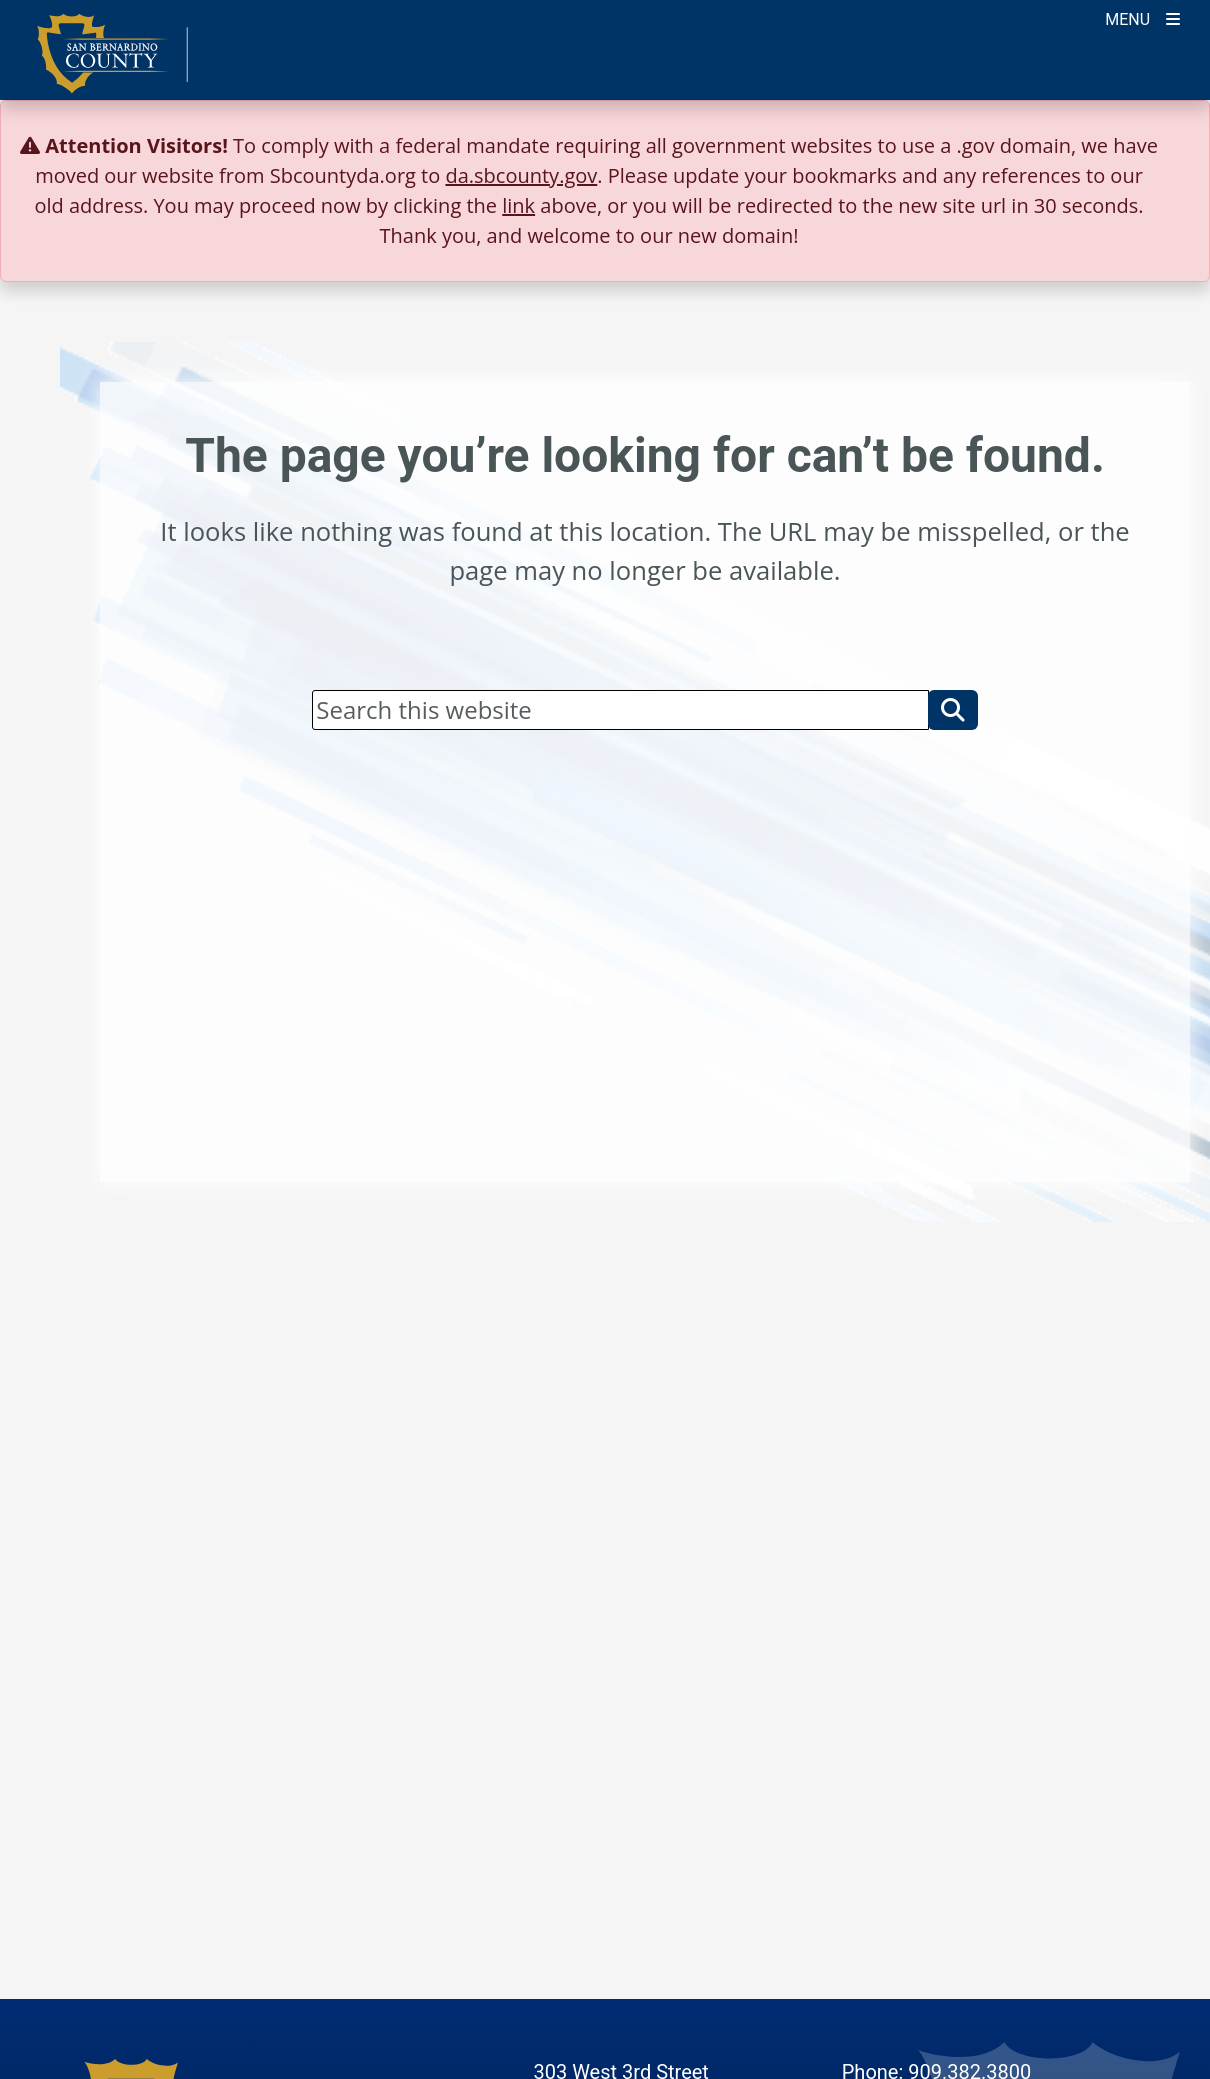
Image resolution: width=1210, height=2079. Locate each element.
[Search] (620, 710)
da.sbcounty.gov (521, 175)
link (518, 205)
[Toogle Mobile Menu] (1142, 17)
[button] (953, 710)
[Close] (1164, 146)
